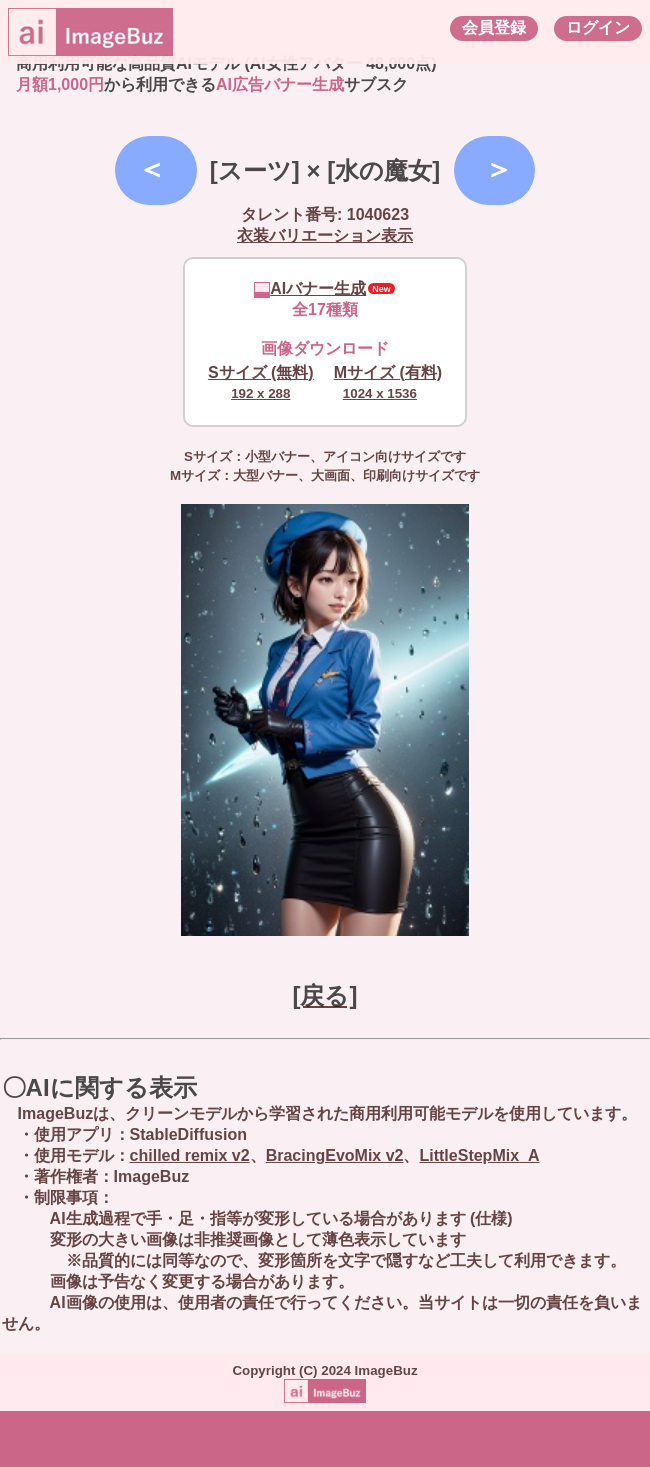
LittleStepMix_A (479, 1155)
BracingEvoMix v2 (335, 1155)
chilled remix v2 (190, 1155)
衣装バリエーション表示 (325, 235)
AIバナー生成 (310, 288)
